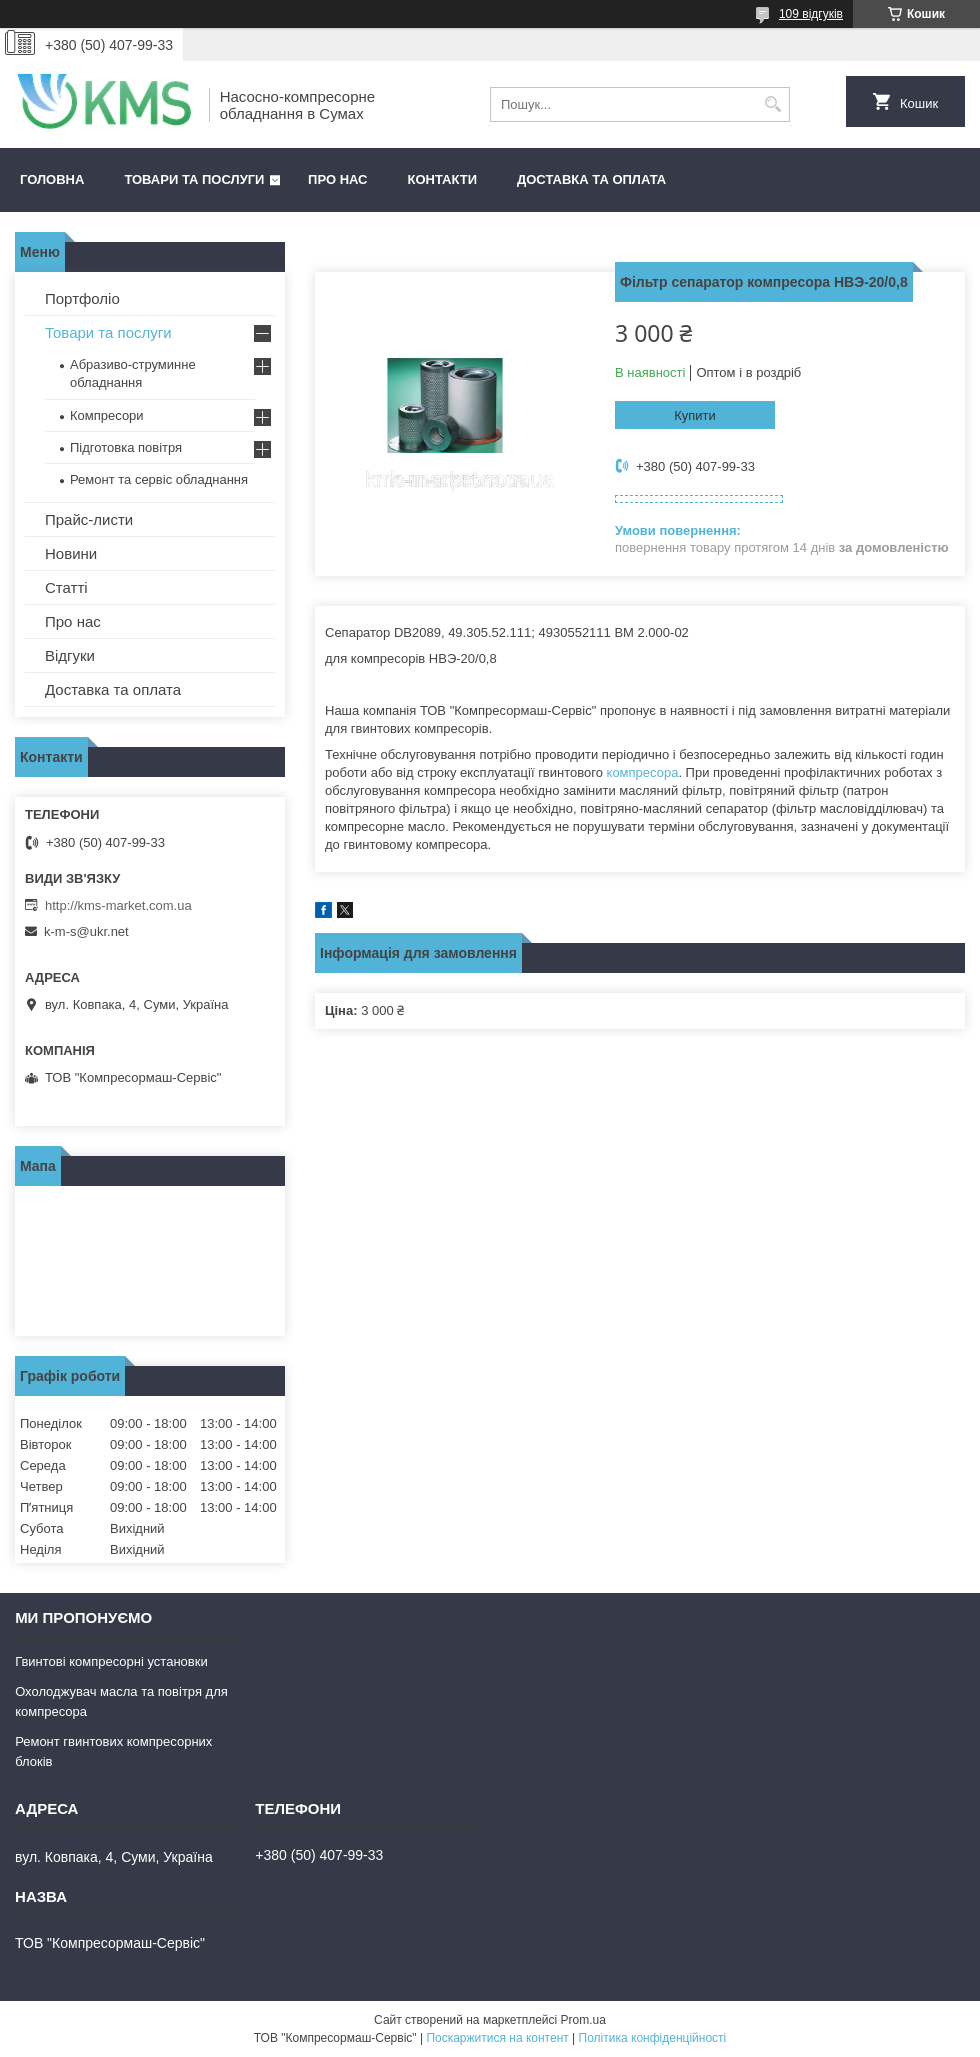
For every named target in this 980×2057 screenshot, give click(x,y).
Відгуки (70, 655)
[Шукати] (772, 104)
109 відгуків (811, 14)
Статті (66, 587)
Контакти (443, 179)
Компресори (107, 415)
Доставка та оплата (591, 179)
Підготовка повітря (126, 447)
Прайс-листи (89, 519)
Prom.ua (583, 2020)
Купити (695, 415)
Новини (71, 553)
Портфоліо (82, 298)
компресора (643, 772)
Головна (52, 179)
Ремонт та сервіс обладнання (159, 479)
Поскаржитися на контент (497, 2038)
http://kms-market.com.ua (118, 905)
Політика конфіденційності (653, 2038)
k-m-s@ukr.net (86, 931)
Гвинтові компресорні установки (111, 1661)
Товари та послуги (194, 179)
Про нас (337, 179)
